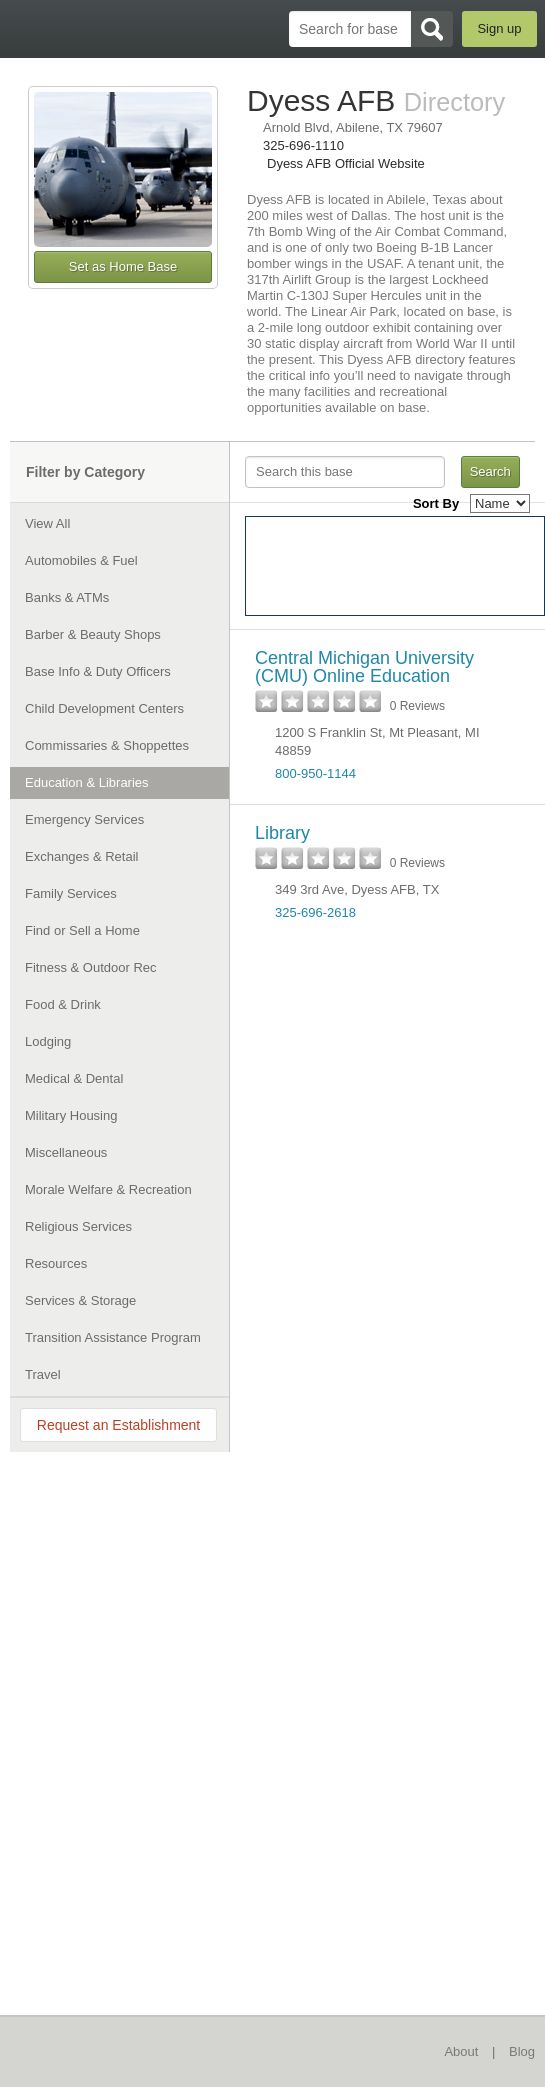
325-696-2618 (315, 912)
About (461, 2051)
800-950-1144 (315, 773)
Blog (522, 2051)
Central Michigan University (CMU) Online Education (364, 667)
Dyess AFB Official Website (346, 163)
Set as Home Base (123, 266)
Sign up (499, 28)
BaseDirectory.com (25, 28)
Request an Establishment (118, 1425)
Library (282, 833)
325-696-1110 (303, 145)
